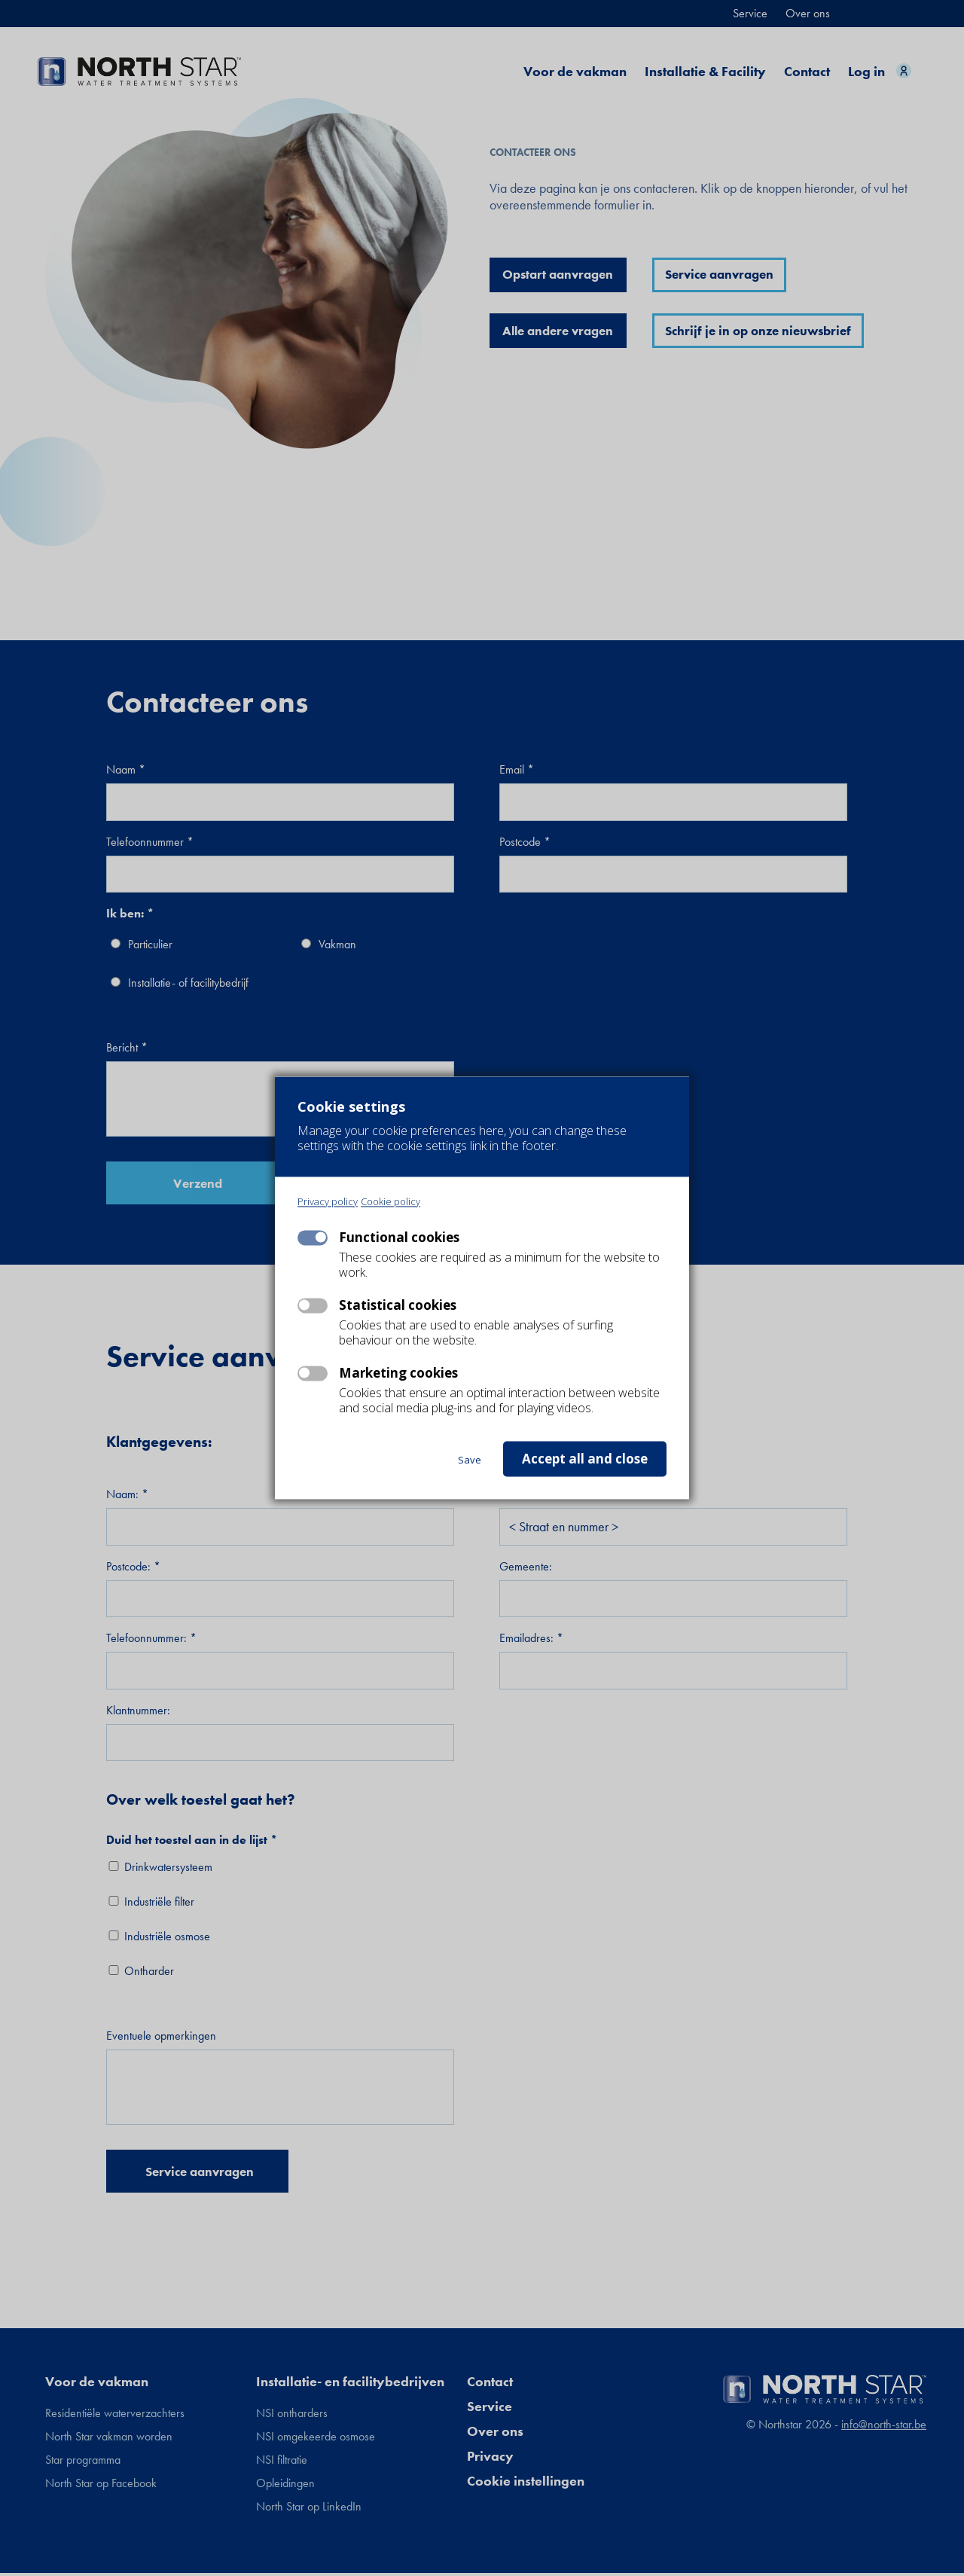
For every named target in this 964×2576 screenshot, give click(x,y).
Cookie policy (390, 1202)
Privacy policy (327, 1202)
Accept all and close (585, 1459)
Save (469, 1460)
